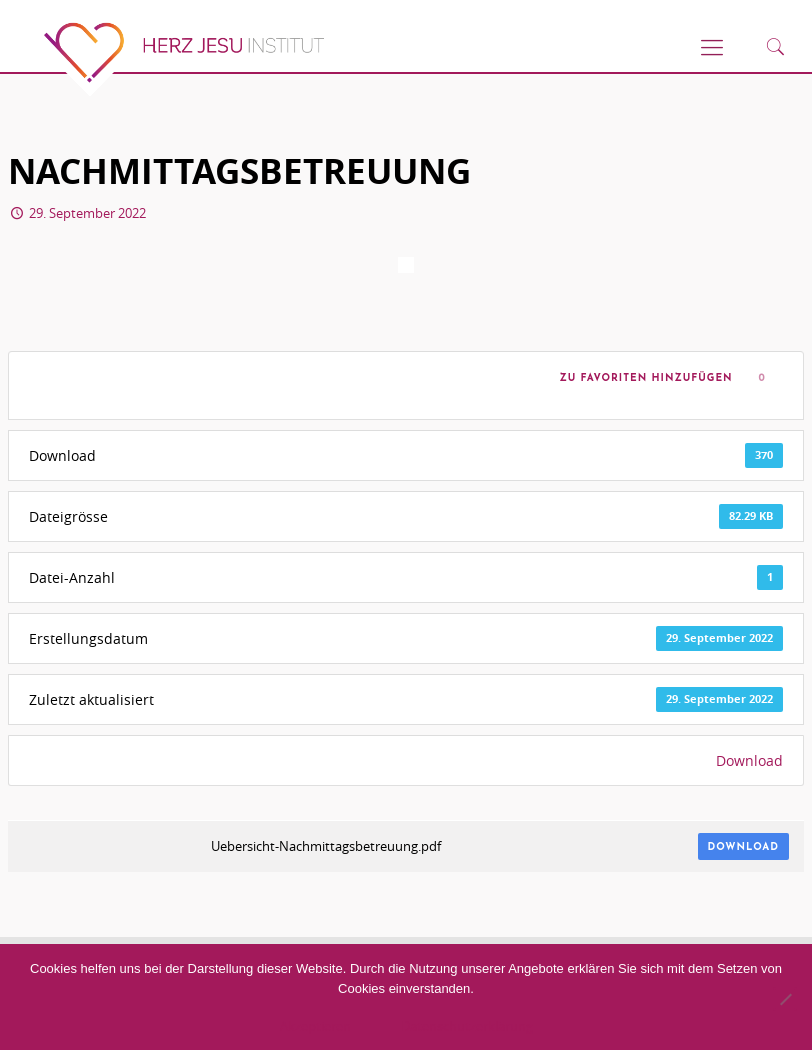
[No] (785, 999)
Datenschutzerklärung (467, 1026)
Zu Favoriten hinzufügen (642, 378)
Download (749, 760)
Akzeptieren (315, 1026)
